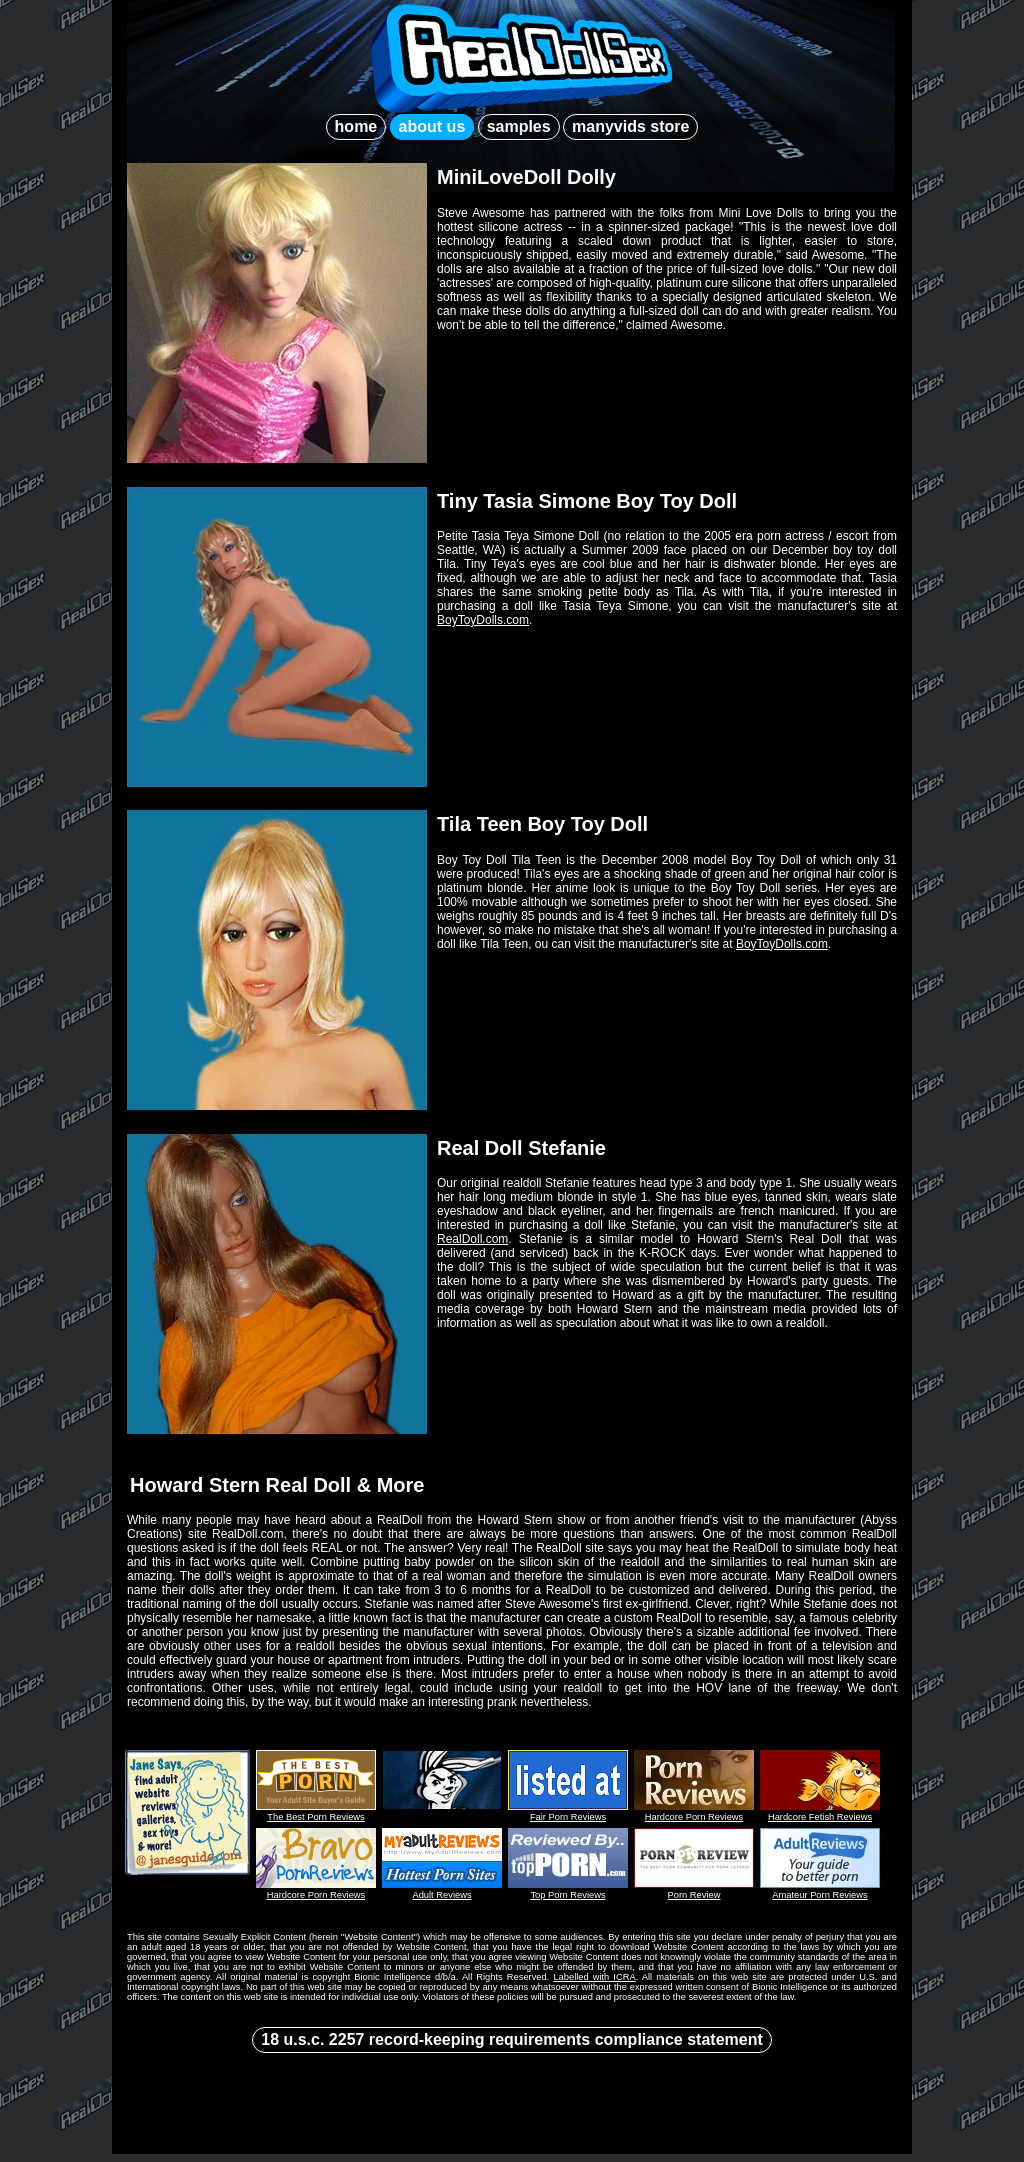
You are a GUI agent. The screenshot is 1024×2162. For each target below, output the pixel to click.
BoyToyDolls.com (483, 620)
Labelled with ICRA (594, 1977)
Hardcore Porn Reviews (694, 1817)
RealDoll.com (472, 1239)
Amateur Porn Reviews (819, 1895)
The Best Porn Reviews (315, 1817)
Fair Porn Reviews (568, 1817)
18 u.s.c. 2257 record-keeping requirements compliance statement (512, 2039)
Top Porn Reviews (567, 1895)
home (356, 126)
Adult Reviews (441, 1895)
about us (432, 126)
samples (519, 126)
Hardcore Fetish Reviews (820, 1817)
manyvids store (630, 126)
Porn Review (694, 1895)
